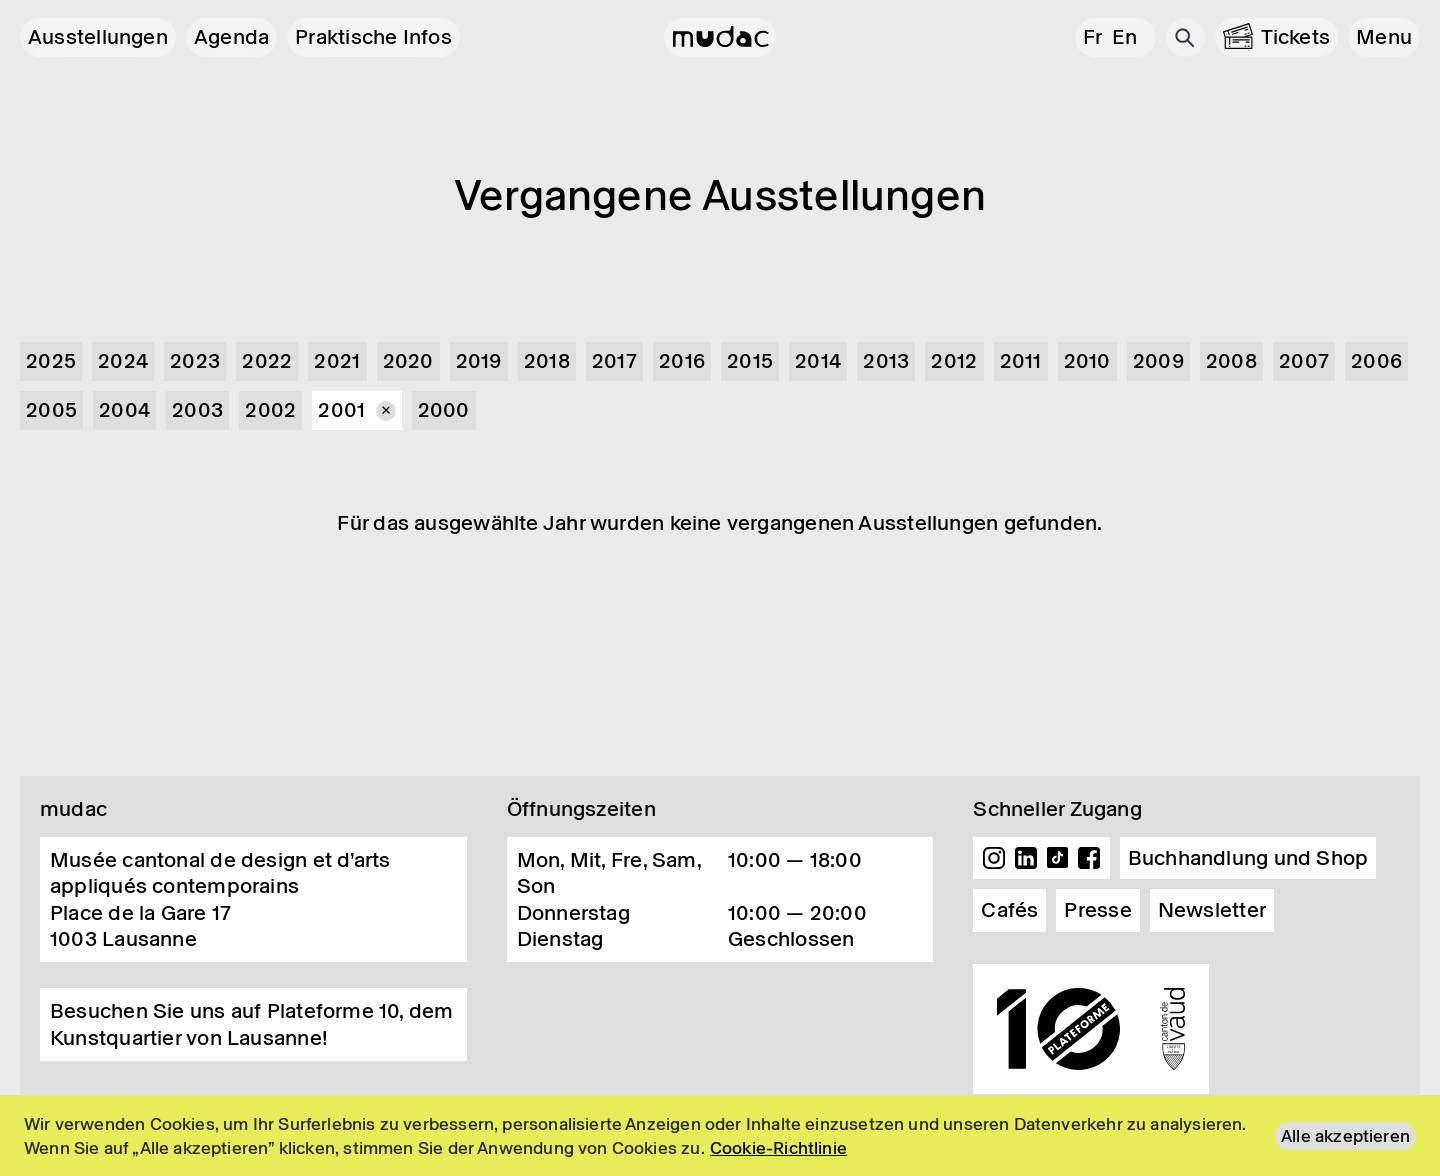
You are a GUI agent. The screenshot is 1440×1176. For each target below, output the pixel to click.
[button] (1384, 37)
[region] (720, 1135)
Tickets (1296, 37)
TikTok (1058, 858)
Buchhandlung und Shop (1248, 858)
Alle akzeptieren (1345, 1136)
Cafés (1009, 910)
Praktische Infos (373, 37)
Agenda (231, 37)
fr (1092, 37)
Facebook (1089, 858)
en (1124, 37)
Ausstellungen (98, 37)
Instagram (994, 858)
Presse (1097, 910)
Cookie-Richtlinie (778, 1148)
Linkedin (1026, 858)
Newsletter (1212, 910)
